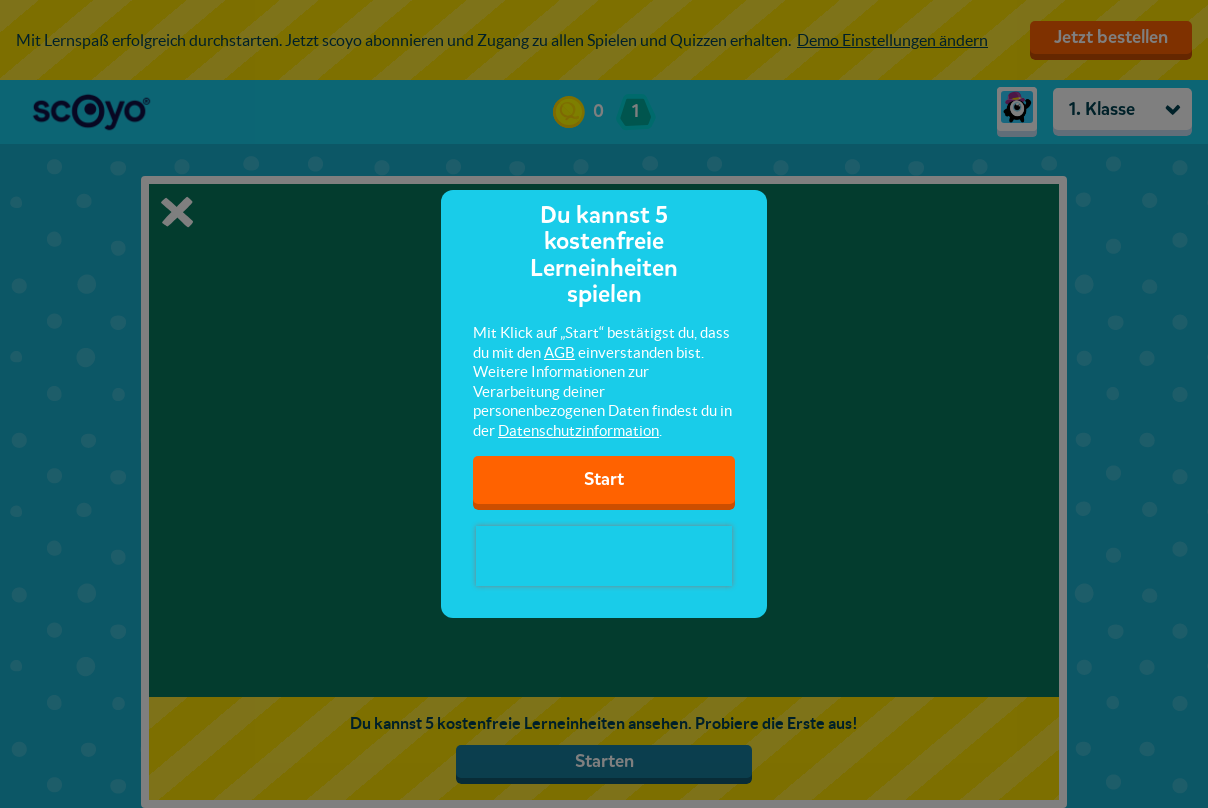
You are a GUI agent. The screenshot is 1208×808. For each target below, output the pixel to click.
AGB (559, 352)
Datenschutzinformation (578, 430)
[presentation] (604, 556)
